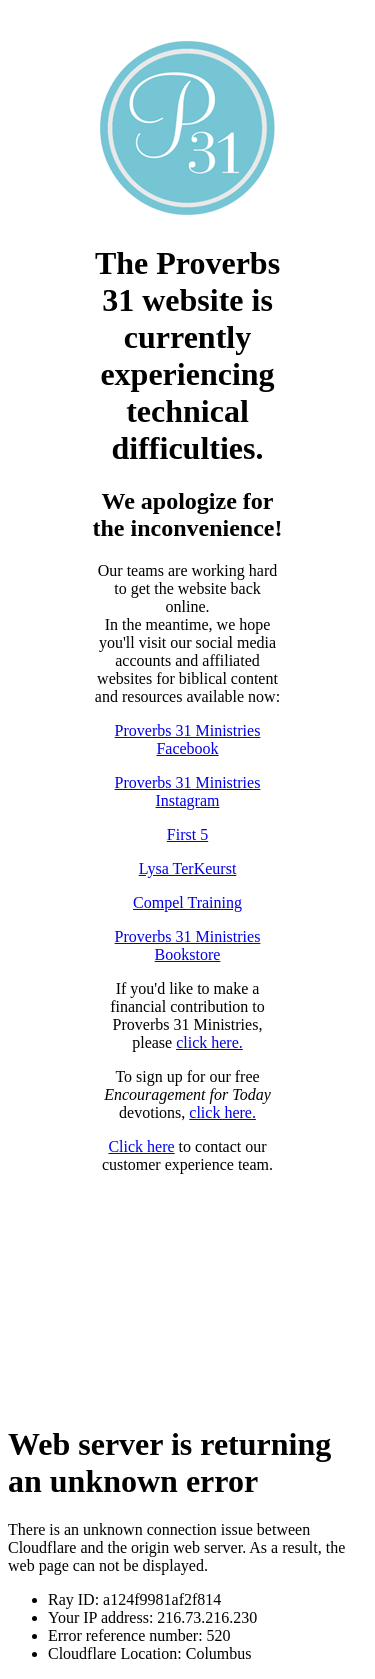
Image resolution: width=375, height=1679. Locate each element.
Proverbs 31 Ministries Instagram (188, 791)
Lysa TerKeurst (188, 868)
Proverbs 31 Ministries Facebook (188, 739)
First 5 (187, 834)
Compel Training (187, 902)
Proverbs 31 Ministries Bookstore (188, 945)
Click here (141, 1146)
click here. (209, 1042)
